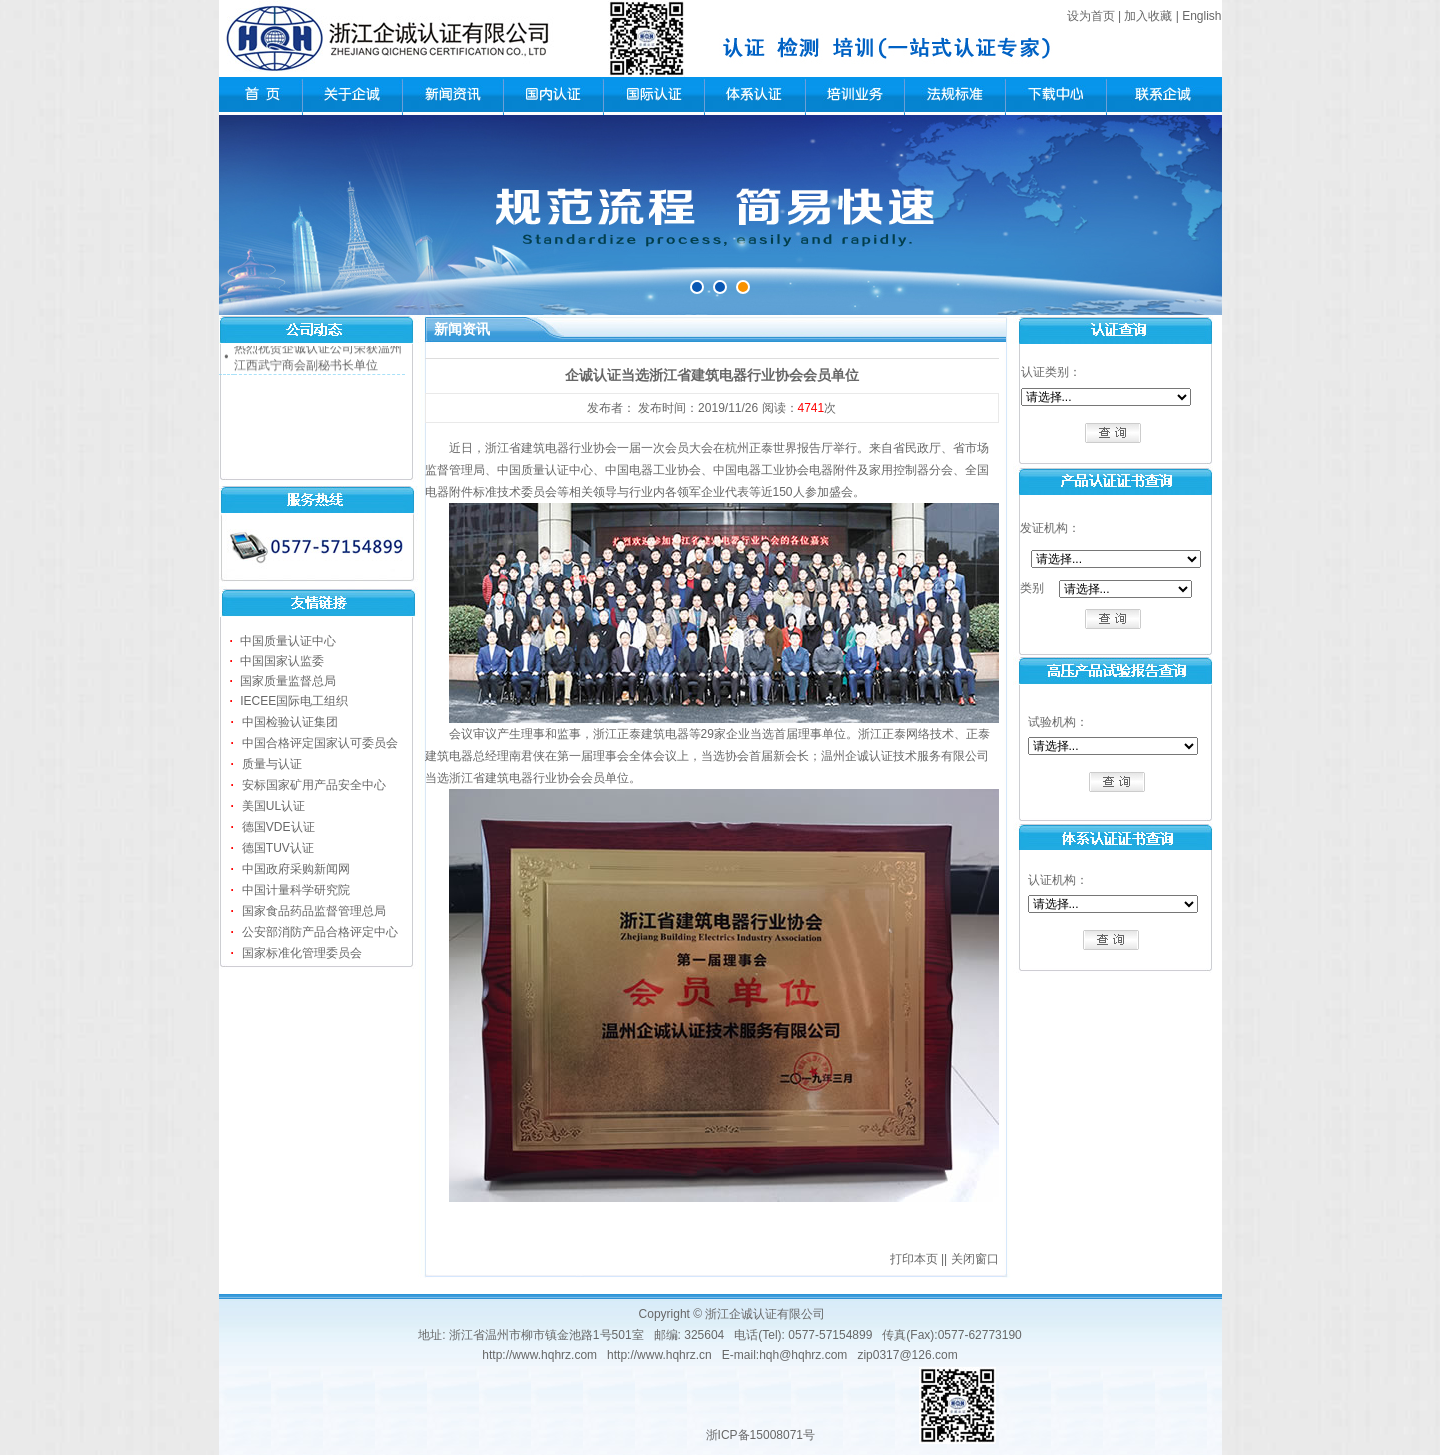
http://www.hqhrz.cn (659, 1355)
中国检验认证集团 (290, 722)
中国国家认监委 (282, 661)
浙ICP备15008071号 (760, 1435)
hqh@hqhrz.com (803, 1355)
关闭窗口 (975, 1259)
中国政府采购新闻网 (296, 869)
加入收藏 (1148, 16)
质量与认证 (272, 764)
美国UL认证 (273, 806)
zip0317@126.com (907, 1355)
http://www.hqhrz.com (539, 1355)
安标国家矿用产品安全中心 (314, 785)
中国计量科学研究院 (296, 890)
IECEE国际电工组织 (294, 701)
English (1201, 16)
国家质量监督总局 (288, 681)
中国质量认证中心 (288, 641)
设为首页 (1091, 16)
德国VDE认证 (278, 827)
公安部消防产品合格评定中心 (320, 932)
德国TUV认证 (278, 848)
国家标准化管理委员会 (302, 953)
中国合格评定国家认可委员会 (320, 743)
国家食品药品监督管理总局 (314, 911)
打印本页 (914, 1259)
